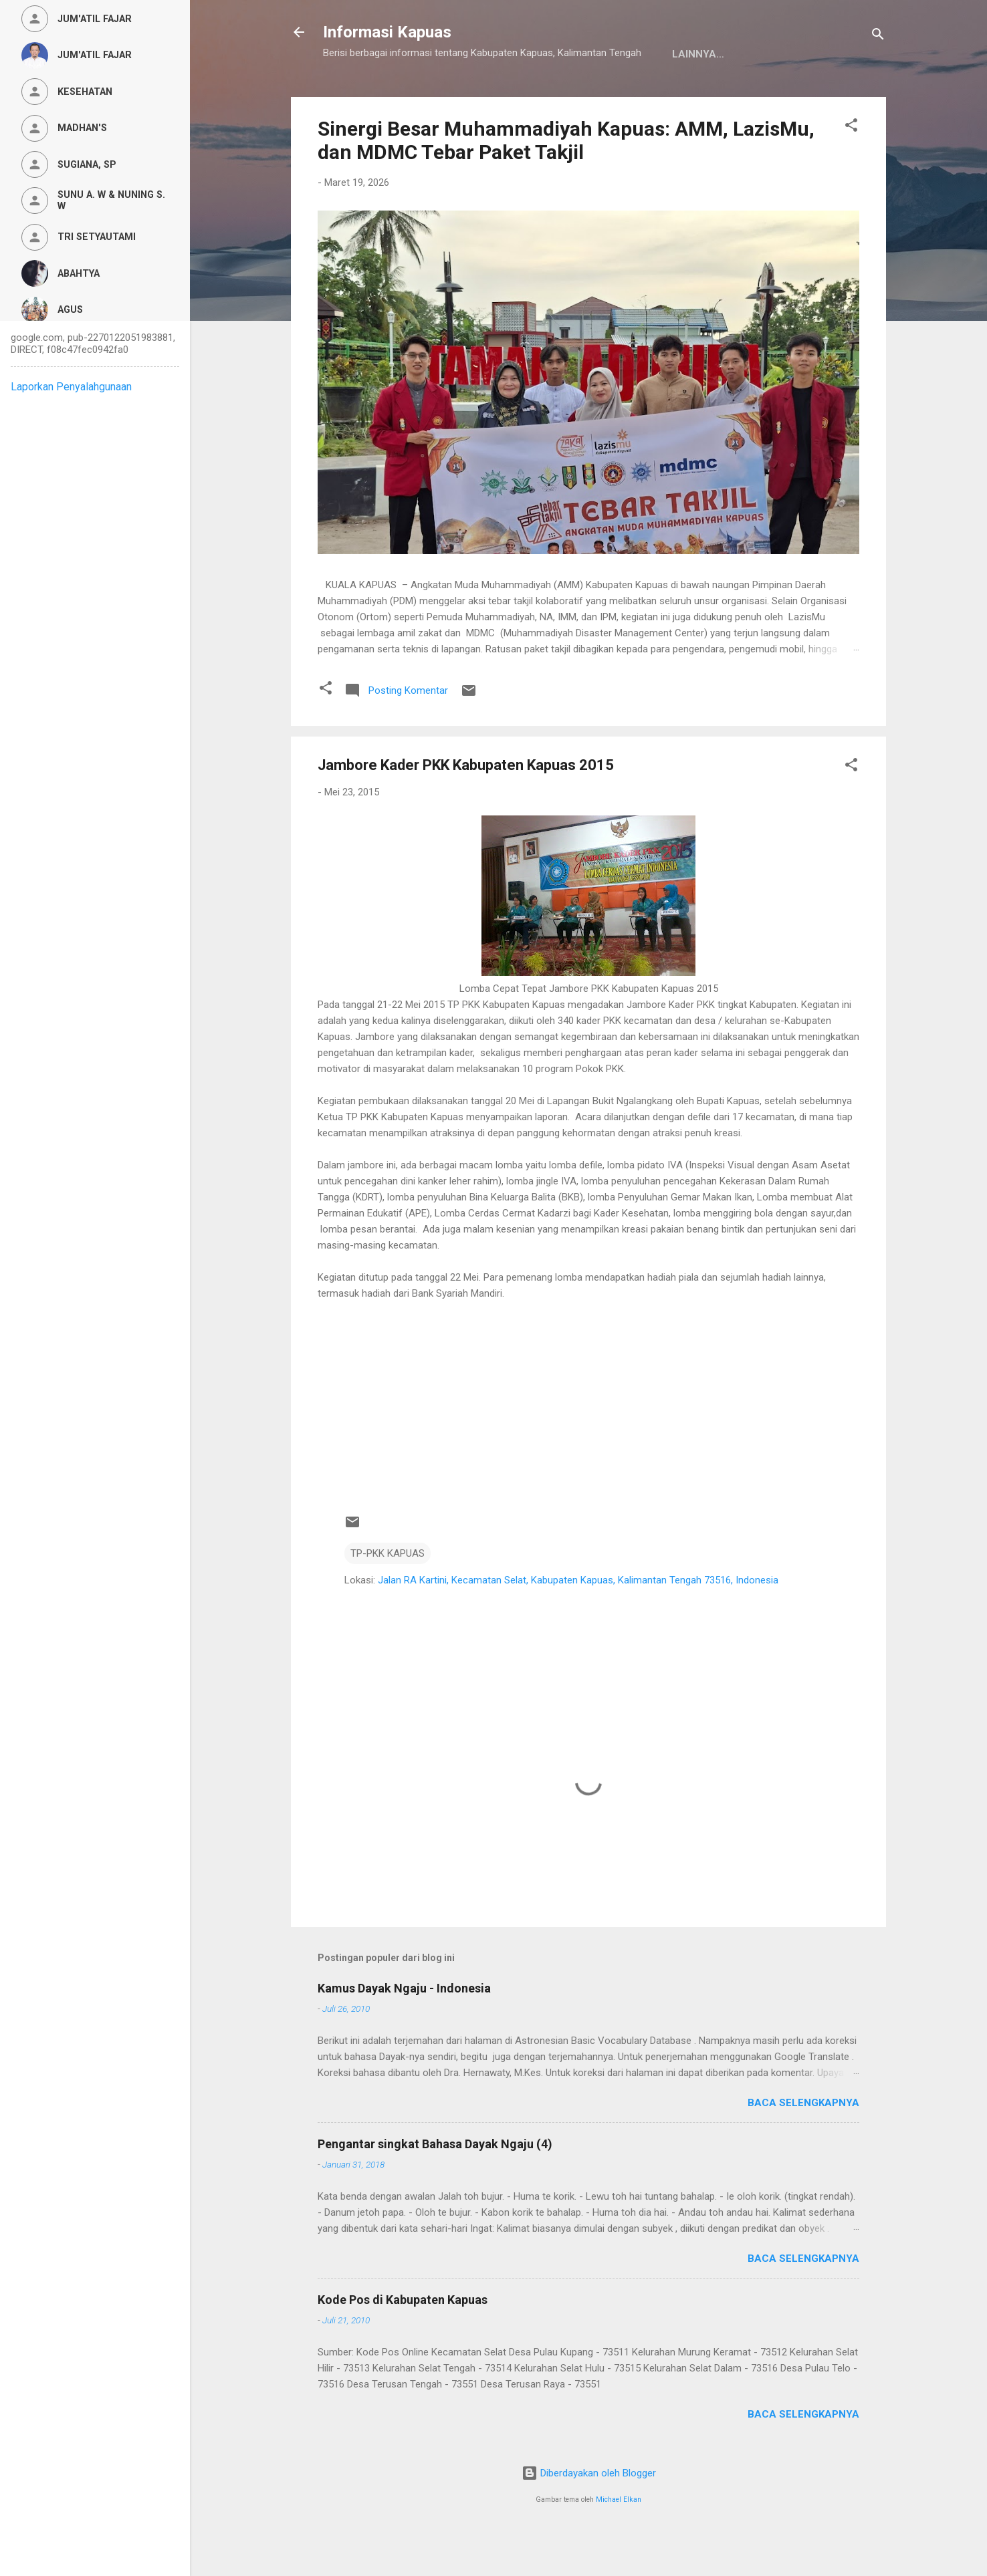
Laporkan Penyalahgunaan (71, 386)
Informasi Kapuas (387, 32)
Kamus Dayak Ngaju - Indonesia (404, 2030)
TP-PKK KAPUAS (387, 1595)
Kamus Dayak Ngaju (388, 96)
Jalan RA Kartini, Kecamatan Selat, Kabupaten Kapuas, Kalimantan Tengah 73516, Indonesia (578, 1622)
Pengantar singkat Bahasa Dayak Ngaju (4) (435, 2185)
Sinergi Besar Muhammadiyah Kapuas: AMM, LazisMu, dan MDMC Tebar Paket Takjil (566, 181)
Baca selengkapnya (803, 2144)
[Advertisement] (588, 1436)
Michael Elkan (618, 2541)
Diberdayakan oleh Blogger (589, 2514)
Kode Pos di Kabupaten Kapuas (402, 2341)
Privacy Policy (507, 96)
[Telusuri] (878, 36)
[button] (851, 168)
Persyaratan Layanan (635, 96)
